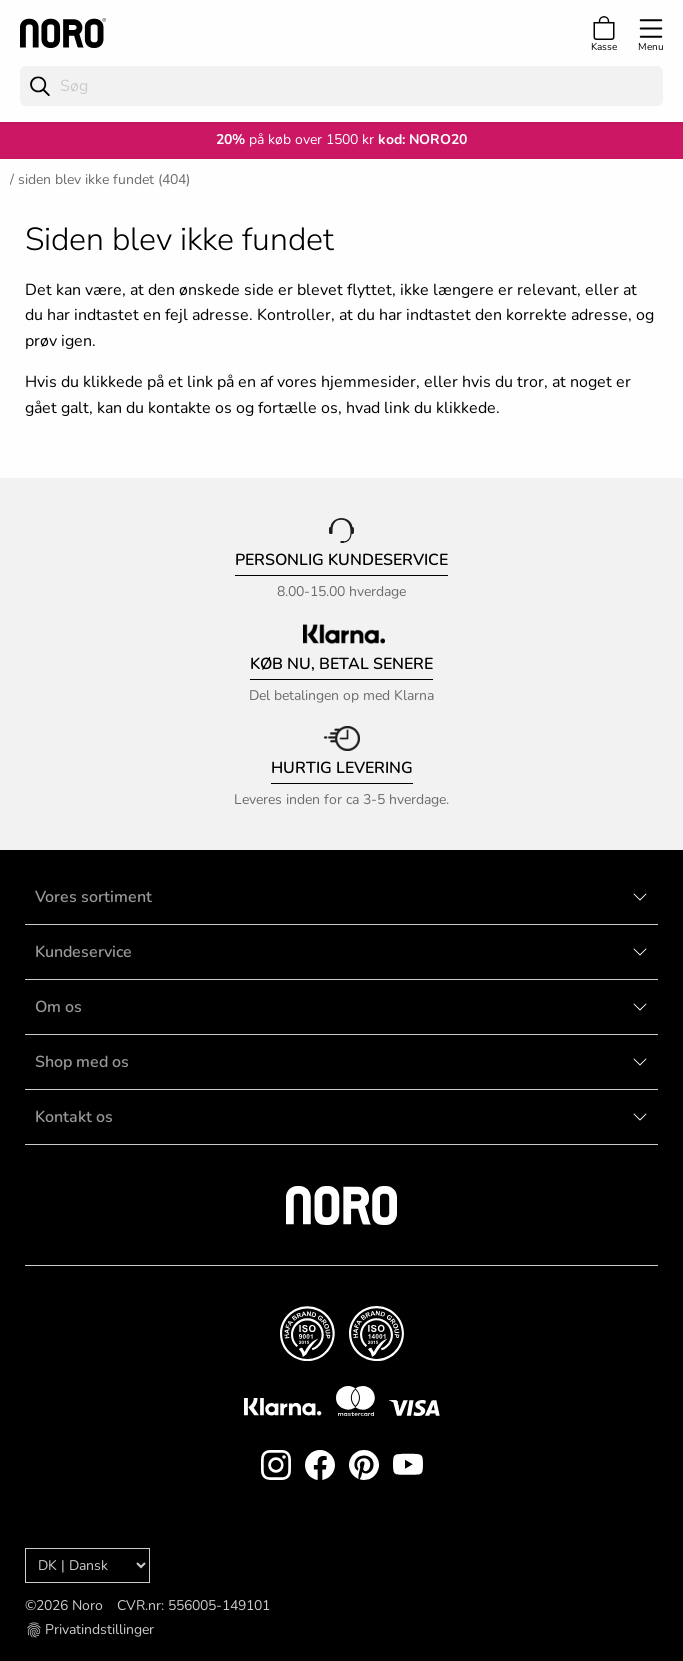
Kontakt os (74, 1117)
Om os (58, 1007)
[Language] (87, 1565)
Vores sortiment (93, 897)
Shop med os (82, 1062)
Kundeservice (83, 952)
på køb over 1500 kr (295, 139)
